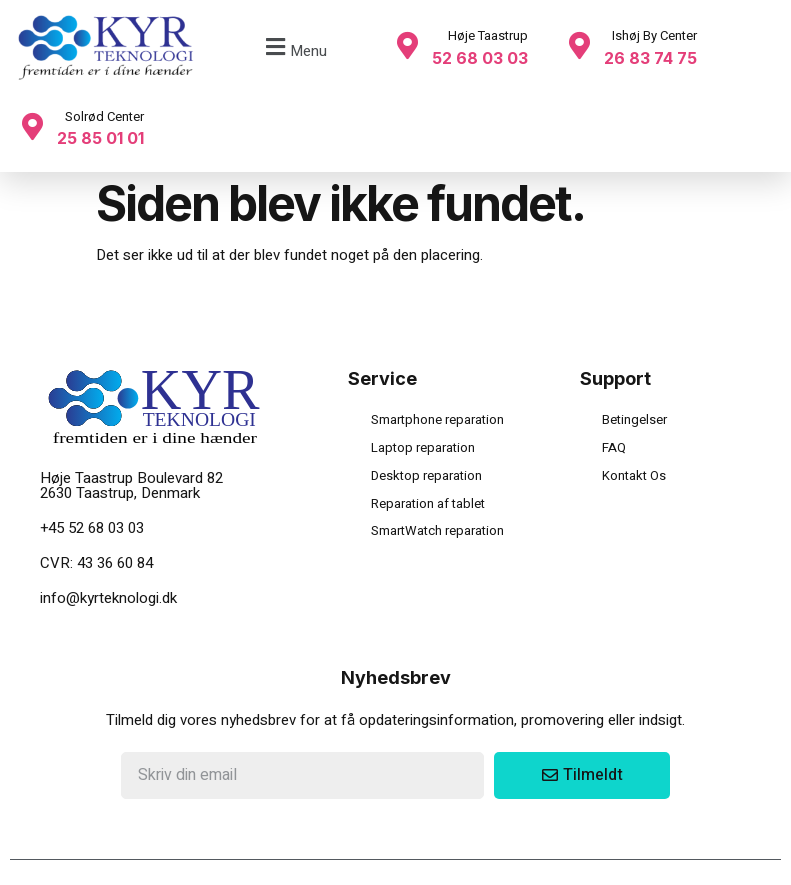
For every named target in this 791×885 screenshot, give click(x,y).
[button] (294, 47)
